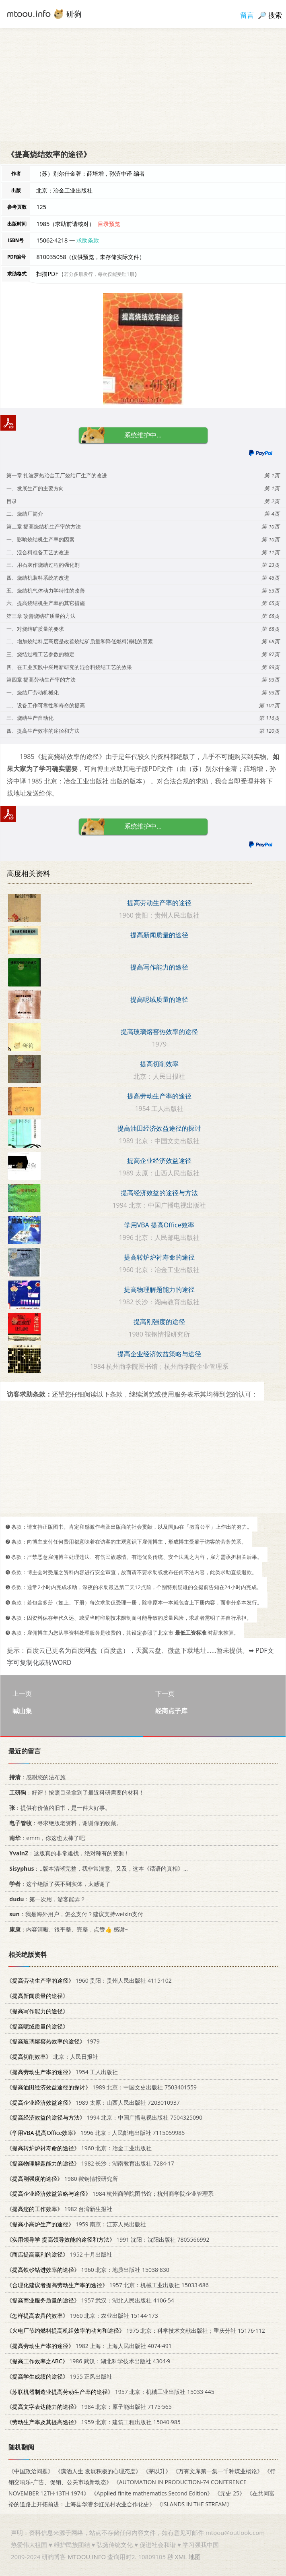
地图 (195, 2557)
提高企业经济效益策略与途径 (159, 1354)
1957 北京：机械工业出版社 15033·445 (110, 2391)
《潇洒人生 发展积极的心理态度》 (98, 2471)
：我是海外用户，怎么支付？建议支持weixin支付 (74, 1914)
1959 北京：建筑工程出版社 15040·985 (93, 2422)
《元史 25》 (229, 2493)
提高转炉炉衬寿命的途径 (159, 1257)
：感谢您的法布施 (36, 1777)
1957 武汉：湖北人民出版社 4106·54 (90, 2300)
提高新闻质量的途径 (159, 935)
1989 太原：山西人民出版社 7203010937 (93, 2102)
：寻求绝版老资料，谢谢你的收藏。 (64, 1822)
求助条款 (87, 240)
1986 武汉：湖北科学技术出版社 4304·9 (88, 2361)
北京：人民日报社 (52, 2056)
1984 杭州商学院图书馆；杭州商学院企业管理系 (110, 2193)
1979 (53, 2041)
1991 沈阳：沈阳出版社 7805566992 (108, 2239)
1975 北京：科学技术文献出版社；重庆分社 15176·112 (135, 2330)
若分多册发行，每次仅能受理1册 (99, 274)
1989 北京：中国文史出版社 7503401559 (101, 2087)
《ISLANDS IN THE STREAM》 (194, 2504)
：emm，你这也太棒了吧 (45, 1838)
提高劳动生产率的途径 (159, 902)
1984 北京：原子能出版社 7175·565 (89, 2406)
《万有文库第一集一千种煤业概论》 (218, 2471)
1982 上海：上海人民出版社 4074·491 (89, 2346)
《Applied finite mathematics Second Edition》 (152, 2493)
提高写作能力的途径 (159, 967)
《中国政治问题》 (30, 2471)
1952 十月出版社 (59, 2254)
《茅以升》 (157, 2471)
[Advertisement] (143, 84)
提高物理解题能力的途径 (159, 1289)
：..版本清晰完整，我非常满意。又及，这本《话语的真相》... (97, 1868)
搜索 (275, 15)
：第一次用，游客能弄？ (46, 1898)
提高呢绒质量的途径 (159, 999)
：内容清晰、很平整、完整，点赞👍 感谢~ (67, 1929)
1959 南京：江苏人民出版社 (76, 2224)
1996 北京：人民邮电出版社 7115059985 (95, 2133)
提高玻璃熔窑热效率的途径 (159, 1031)
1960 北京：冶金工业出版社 (79, 2148)
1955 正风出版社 (59, 2376)
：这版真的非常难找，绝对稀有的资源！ (68, 1853)
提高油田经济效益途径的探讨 (159, 1128)
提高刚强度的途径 (159, 1321)
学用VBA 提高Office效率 (159, 1225)
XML (181, 2557)
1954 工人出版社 (62, 2072)
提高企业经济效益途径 (159, 1160)
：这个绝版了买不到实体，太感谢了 (58, 1884)
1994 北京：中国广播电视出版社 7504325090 (104, 2117)
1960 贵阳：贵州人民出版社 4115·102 (89, 1980)
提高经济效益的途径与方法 (159, 1193)
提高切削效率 (159, 1064)
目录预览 (109, 224)
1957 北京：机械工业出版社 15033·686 (107, 2285)
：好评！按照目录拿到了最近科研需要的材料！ (75, 1792)
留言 (247, 15)
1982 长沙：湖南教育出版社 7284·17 (90, 2163)
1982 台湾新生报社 (59, 2209)
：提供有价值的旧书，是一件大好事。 (58, 1807)
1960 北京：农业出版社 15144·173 (82, 2315)
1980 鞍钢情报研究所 (62, 2178)
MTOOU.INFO (87, 2557)
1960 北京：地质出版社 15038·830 (87, 2269)
